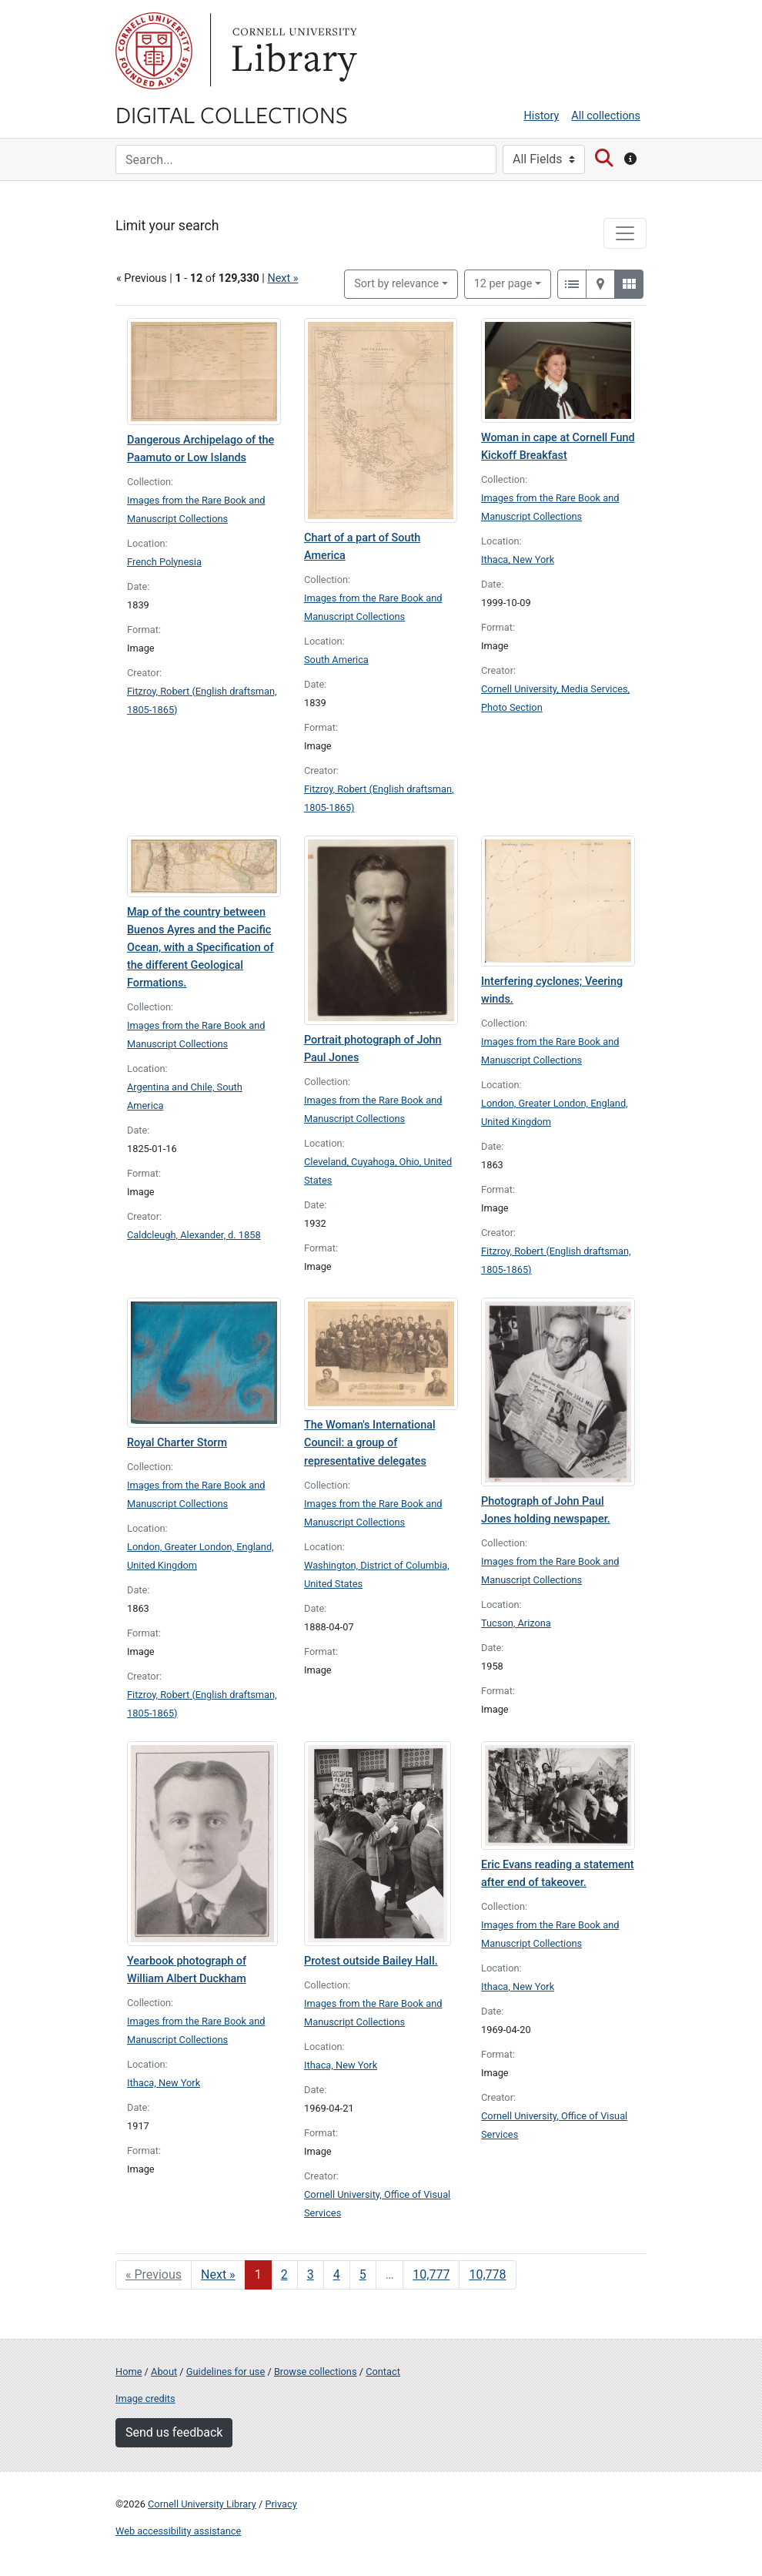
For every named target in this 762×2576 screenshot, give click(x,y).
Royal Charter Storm (177, 1442)
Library (292, 50)
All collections (605, 115)
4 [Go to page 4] (336, 2274)
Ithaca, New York (517, 559)
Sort (396, 283)
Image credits (145, 2398)
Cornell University (153, 50)
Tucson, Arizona (516, 1623)
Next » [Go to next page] (218, 2274)
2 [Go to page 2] (284, 2274)
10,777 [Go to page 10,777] (431, 2274)
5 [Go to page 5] (362, 2274)
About (164, 2371)
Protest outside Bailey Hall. (371, 1961)
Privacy (280, 2504)
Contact (383, 2371)
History (542, 115)
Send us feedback (173, 2432)
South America (336, 659)
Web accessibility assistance (178, 2531)
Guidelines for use (225, 2371)
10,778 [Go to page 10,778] (487, 2274)
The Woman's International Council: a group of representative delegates (370, 1443)
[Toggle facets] (625, 233)
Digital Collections (231, 114)
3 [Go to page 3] (310, 2274)
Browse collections (315, 2371)
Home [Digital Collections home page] (128, 2371)
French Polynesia (164, 562)
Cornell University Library (202, 2504)
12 (503, 282)
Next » (282, 278)
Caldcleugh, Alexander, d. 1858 (194, 1235)
